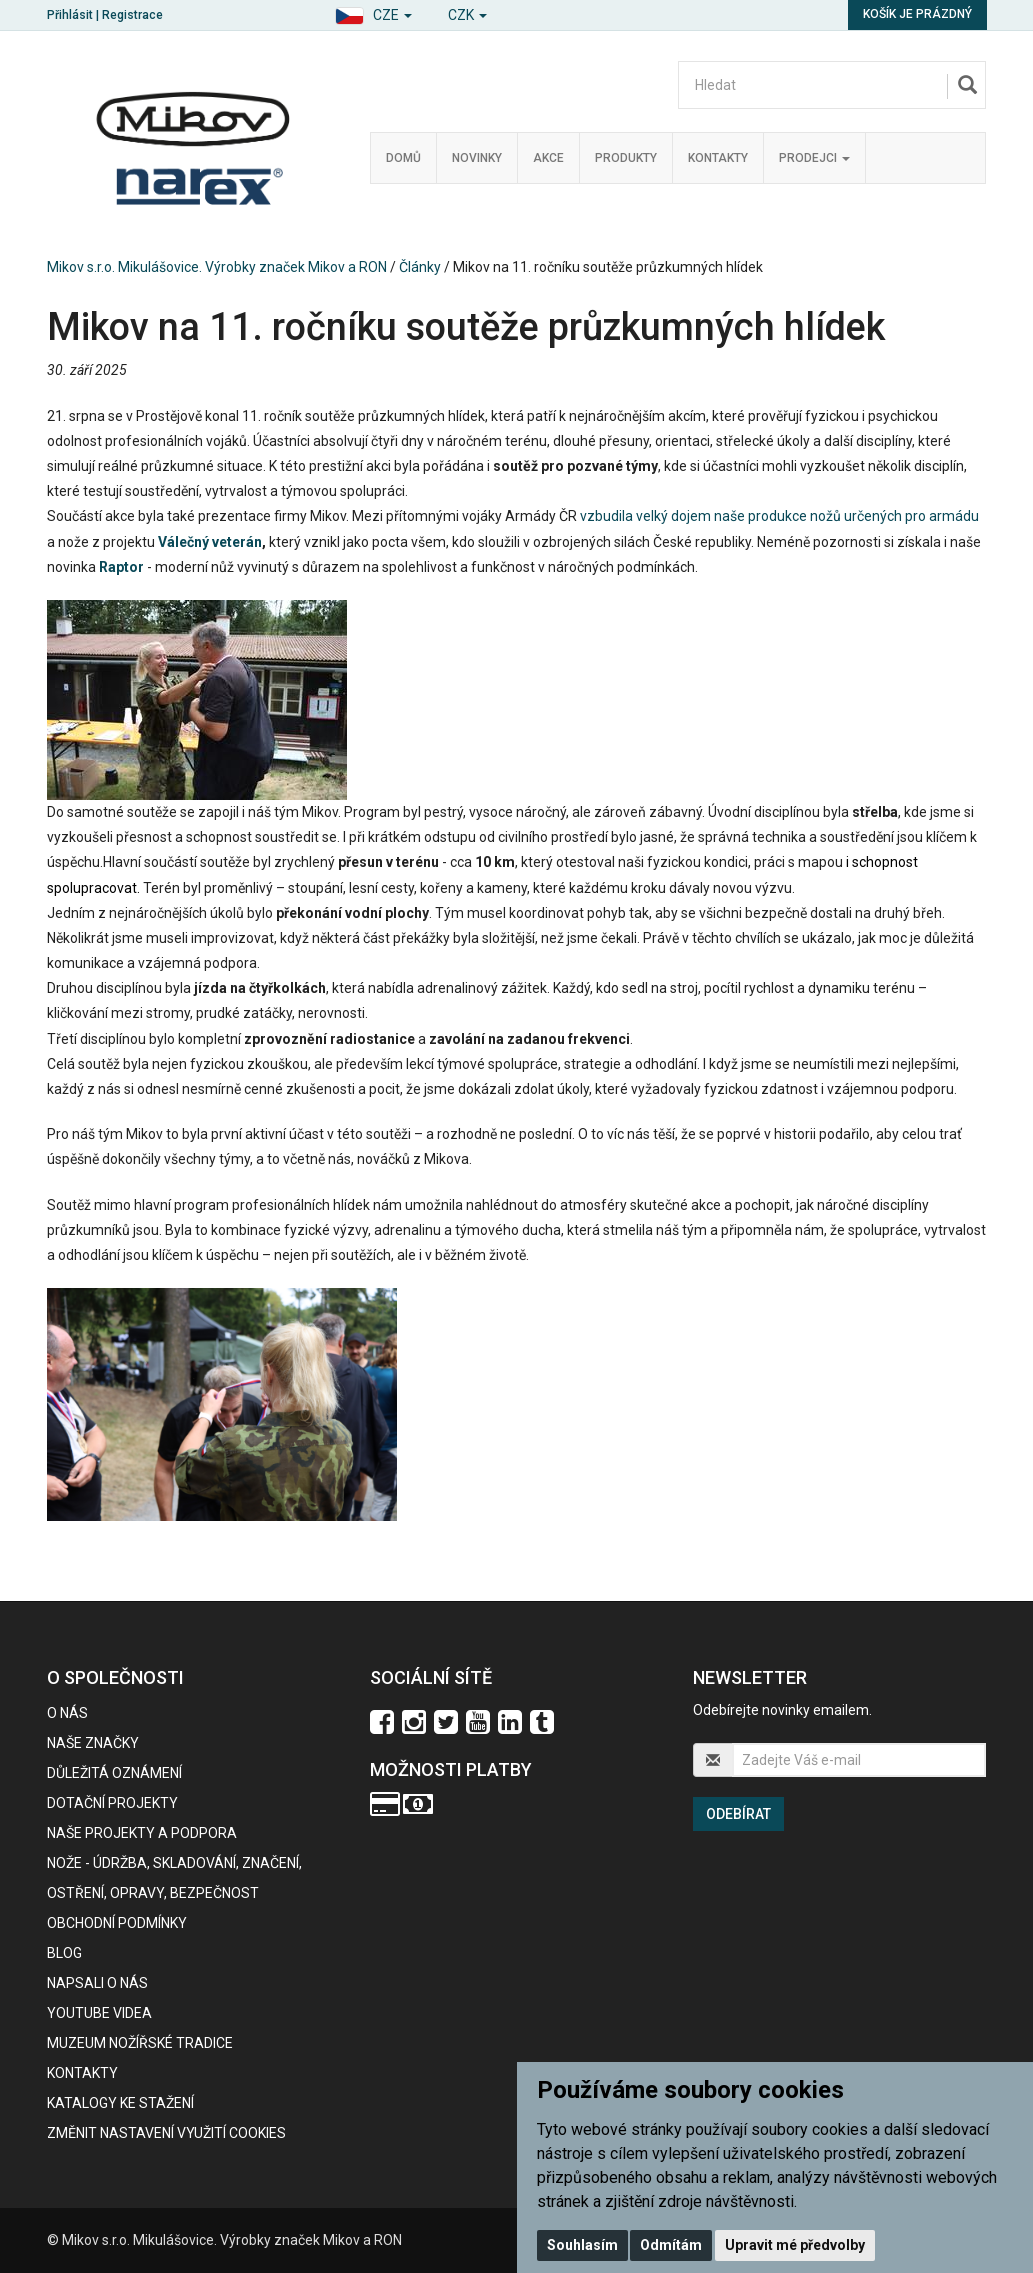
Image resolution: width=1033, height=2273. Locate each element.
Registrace (132, 15)
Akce (548, 158)
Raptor (121, 567)
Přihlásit (70, 15)
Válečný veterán (210, 542)
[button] (373, 12)
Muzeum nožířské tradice (140, 2043)
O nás (67, 1713)
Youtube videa (99, 2013)
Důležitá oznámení (114, 1773)
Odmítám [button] (671, 2245)
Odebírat (738, 1814)
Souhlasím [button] (582, 2245)
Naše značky (93, 1743)
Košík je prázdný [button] (917, 14)
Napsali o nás (97, 1983)
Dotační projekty (112, 1803)
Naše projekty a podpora (142, 1833)
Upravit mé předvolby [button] (795, 2245)
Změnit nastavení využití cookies (166, 2133)
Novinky (477, 158)
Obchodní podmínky (117, 1923)
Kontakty (718, 158)
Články (420, 267)
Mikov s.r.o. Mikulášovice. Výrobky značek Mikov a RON (217, 267)
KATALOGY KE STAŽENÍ (120, 2103)
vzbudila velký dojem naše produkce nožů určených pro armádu (779, 516)
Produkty (626, 158)
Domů (403, 158)
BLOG (64, 1953)
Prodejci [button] (814, 158)
